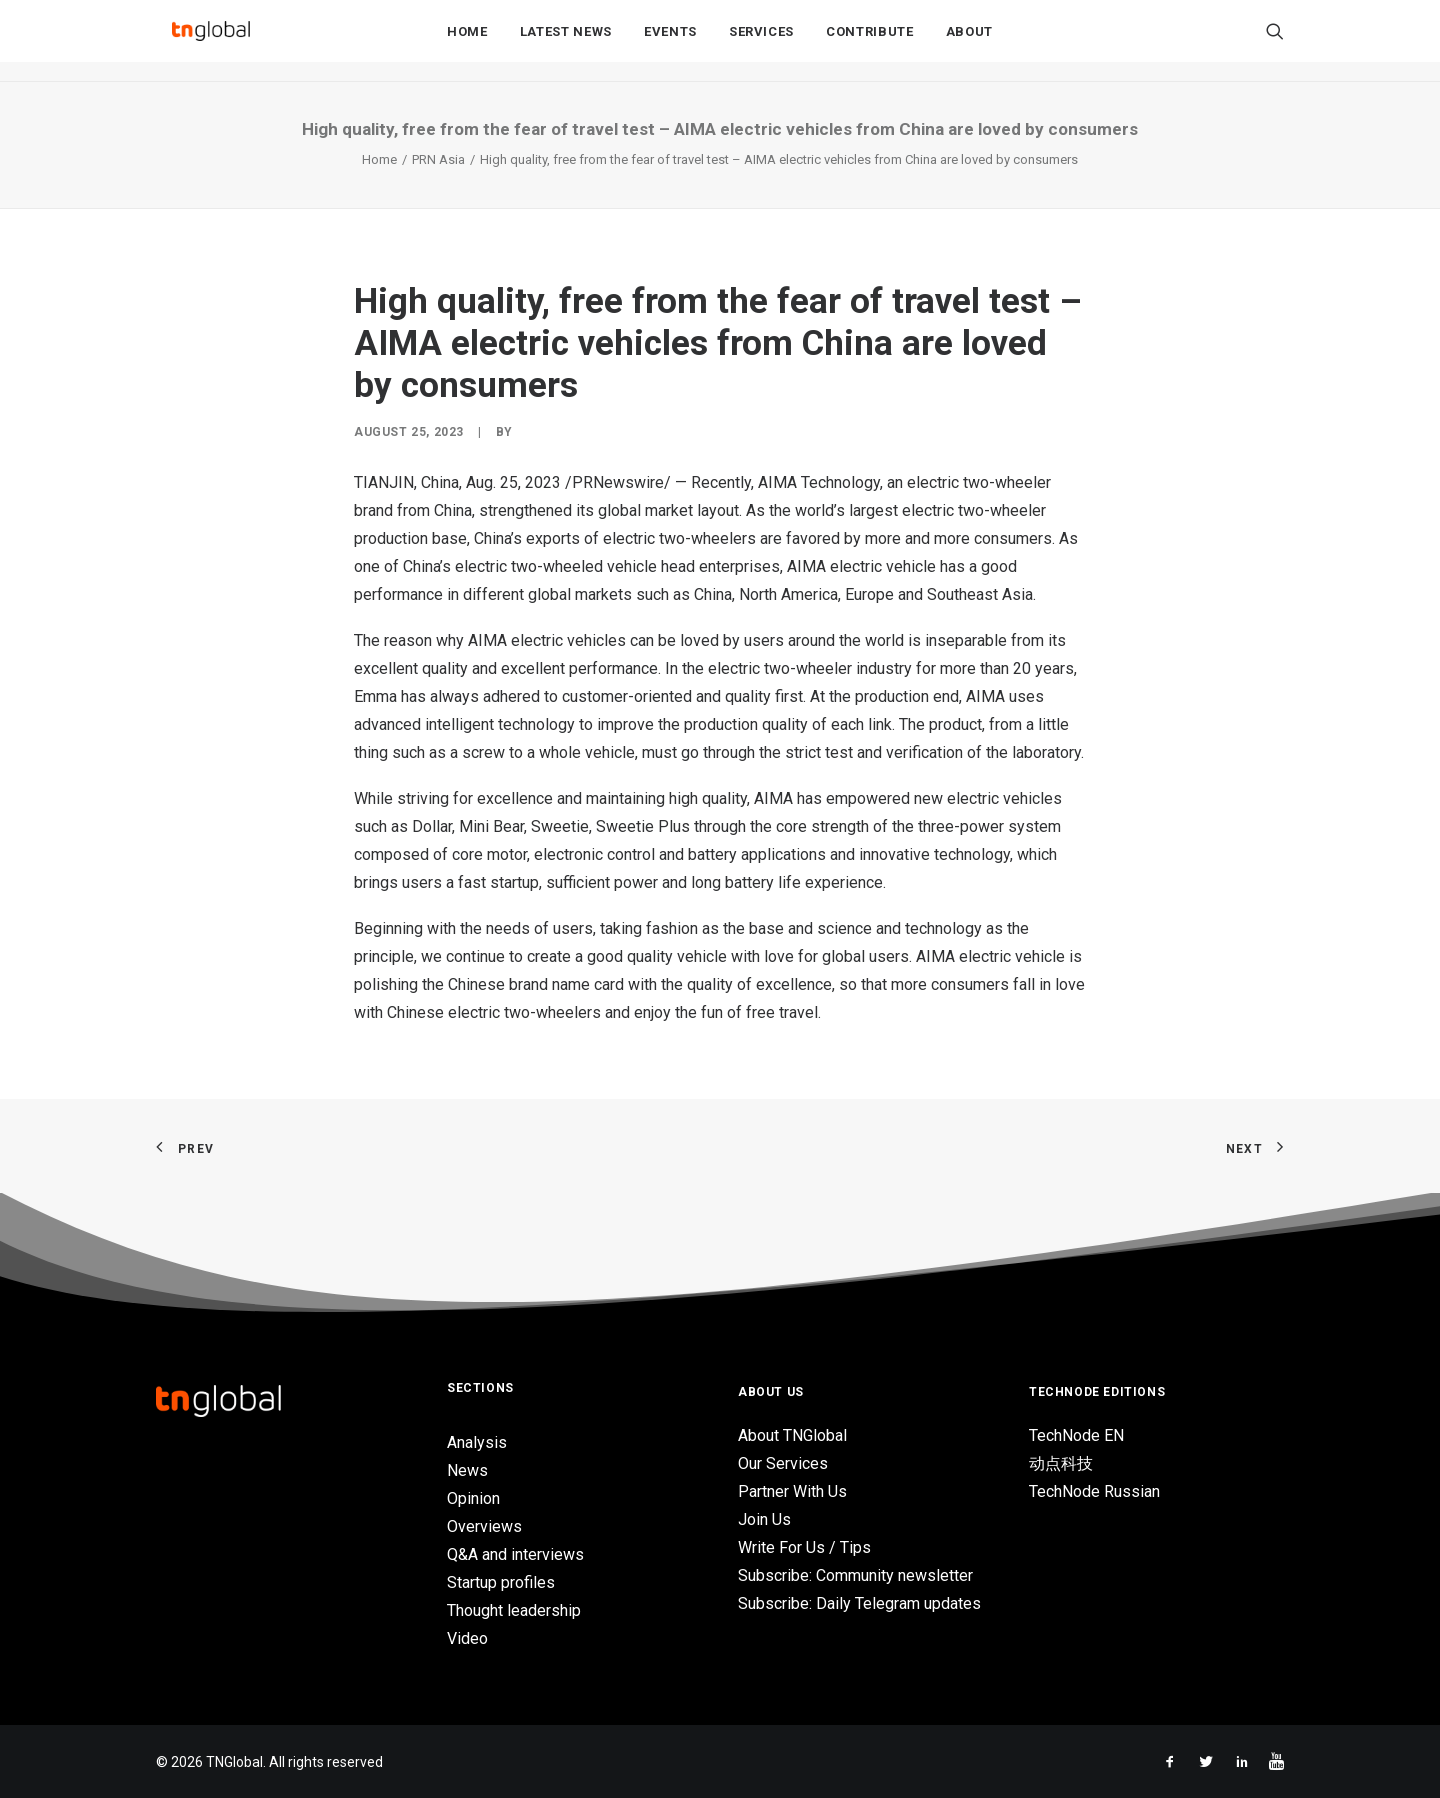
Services (761, 41)
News (467, 1470)
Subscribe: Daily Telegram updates (859, 1603)
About (969, 41)
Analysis (477, 1442)
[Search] (1275, 41)
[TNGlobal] (211, 41)
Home (467, 41)
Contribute (870, 41)
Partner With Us (792, 1491)
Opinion (473, 1498)
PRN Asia (438, 159)
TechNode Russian (1094, 1491)
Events (670, 41)
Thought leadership (514, 1610)
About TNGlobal (792, 1435)
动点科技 (1061, 1463)
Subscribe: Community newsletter (855, 1575)
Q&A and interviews (515, 1554)
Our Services (783, 1463)
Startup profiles (501, 1582)
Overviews (484, 1526)
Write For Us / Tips (804, 1547)
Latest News (566, 41)
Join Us (764, 1519)
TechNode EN (1076, 1435)
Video (467, 1638)
